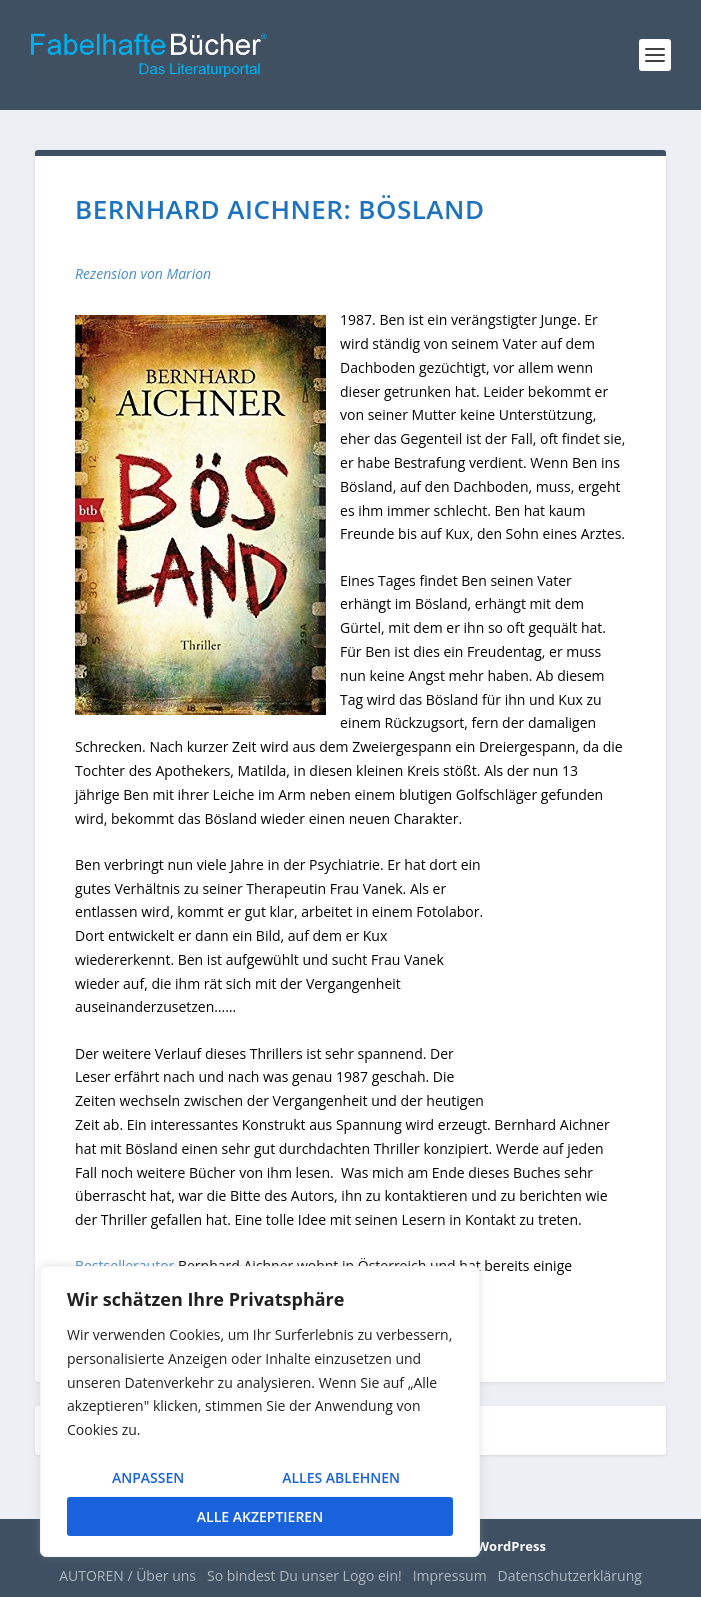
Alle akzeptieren (260, 1516)
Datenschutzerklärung (570, 1575)
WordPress (511, 1546)
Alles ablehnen (341, 1477)
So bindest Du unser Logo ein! (304, 1575)
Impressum (450, 1575)
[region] (260, 1411)
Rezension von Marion (143, 273)
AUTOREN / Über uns (127, 1575)
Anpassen (148, 1477)
